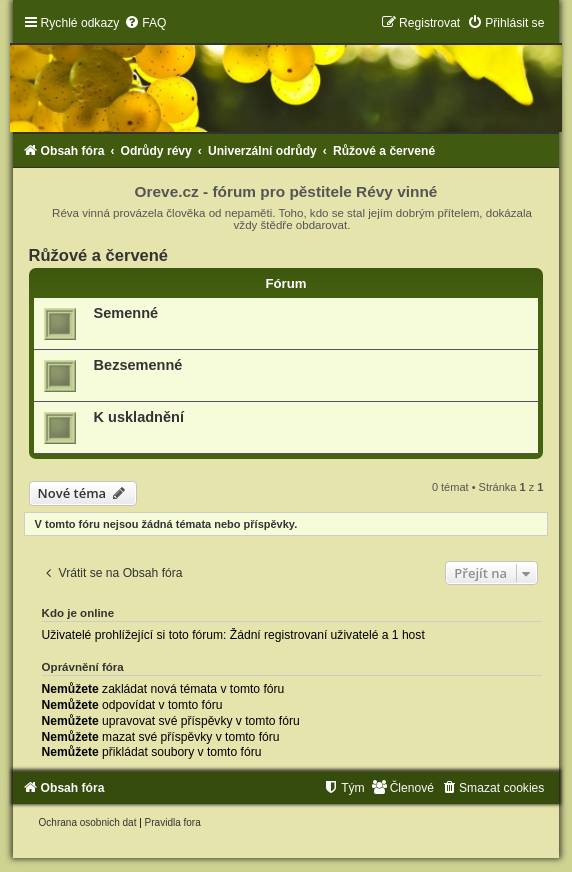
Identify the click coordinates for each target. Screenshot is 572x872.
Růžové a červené (98, 255)
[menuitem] (145, 23)
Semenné (126, 313)
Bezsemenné (138, 365)
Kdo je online (78, 613)
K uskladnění (139, 417)
